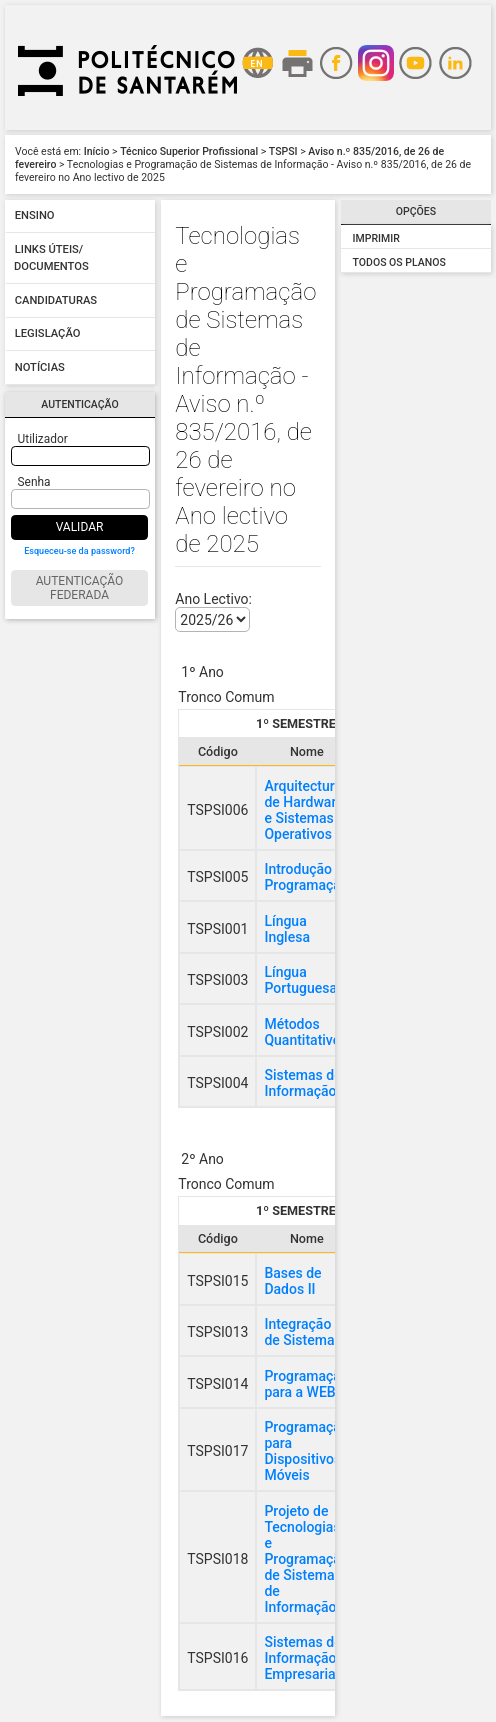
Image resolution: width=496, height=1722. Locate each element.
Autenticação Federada (80, 588)
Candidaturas (56, 300)
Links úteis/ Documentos (51, 258)
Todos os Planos (399, 262)
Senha (34, 482)
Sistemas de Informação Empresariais (305, 1658)
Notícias (40, 367)
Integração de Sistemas (302, 1332)
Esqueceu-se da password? (79, 551)
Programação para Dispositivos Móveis (306, 1451)
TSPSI (283, 151)
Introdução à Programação (306, 877)
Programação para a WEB (306, 1384)
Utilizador (43, 439)
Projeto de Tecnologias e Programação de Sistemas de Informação (306, 1559)
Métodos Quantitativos (305, 1032)
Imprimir (376, 238)
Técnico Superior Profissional (189, 151)
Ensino (35, 216)
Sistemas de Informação (302, 1083)
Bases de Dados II (292, 1281)
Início (97, 151)
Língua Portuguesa (300, 980)
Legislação (48, 334)
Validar (80, 527)
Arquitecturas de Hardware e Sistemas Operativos (306, 810)
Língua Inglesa (287, 929)
